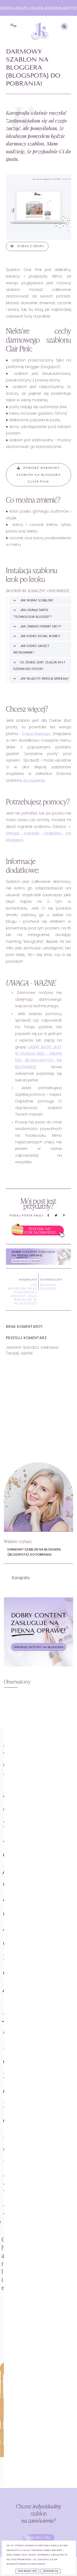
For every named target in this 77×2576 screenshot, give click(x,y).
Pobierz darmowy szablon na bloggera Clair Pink (38, 474)
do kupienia (34, 780)
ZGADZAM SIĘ (50, 2571)
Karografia (21, 1577)
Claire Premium (36, 733)
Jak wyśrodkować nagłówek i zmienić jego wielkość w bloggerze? (22, 1294)
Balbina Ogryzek (48, 1286)
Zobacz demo (27, 246)
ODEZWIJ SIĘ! (39, 2537)
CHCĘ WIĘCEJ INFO (27, 2571)
